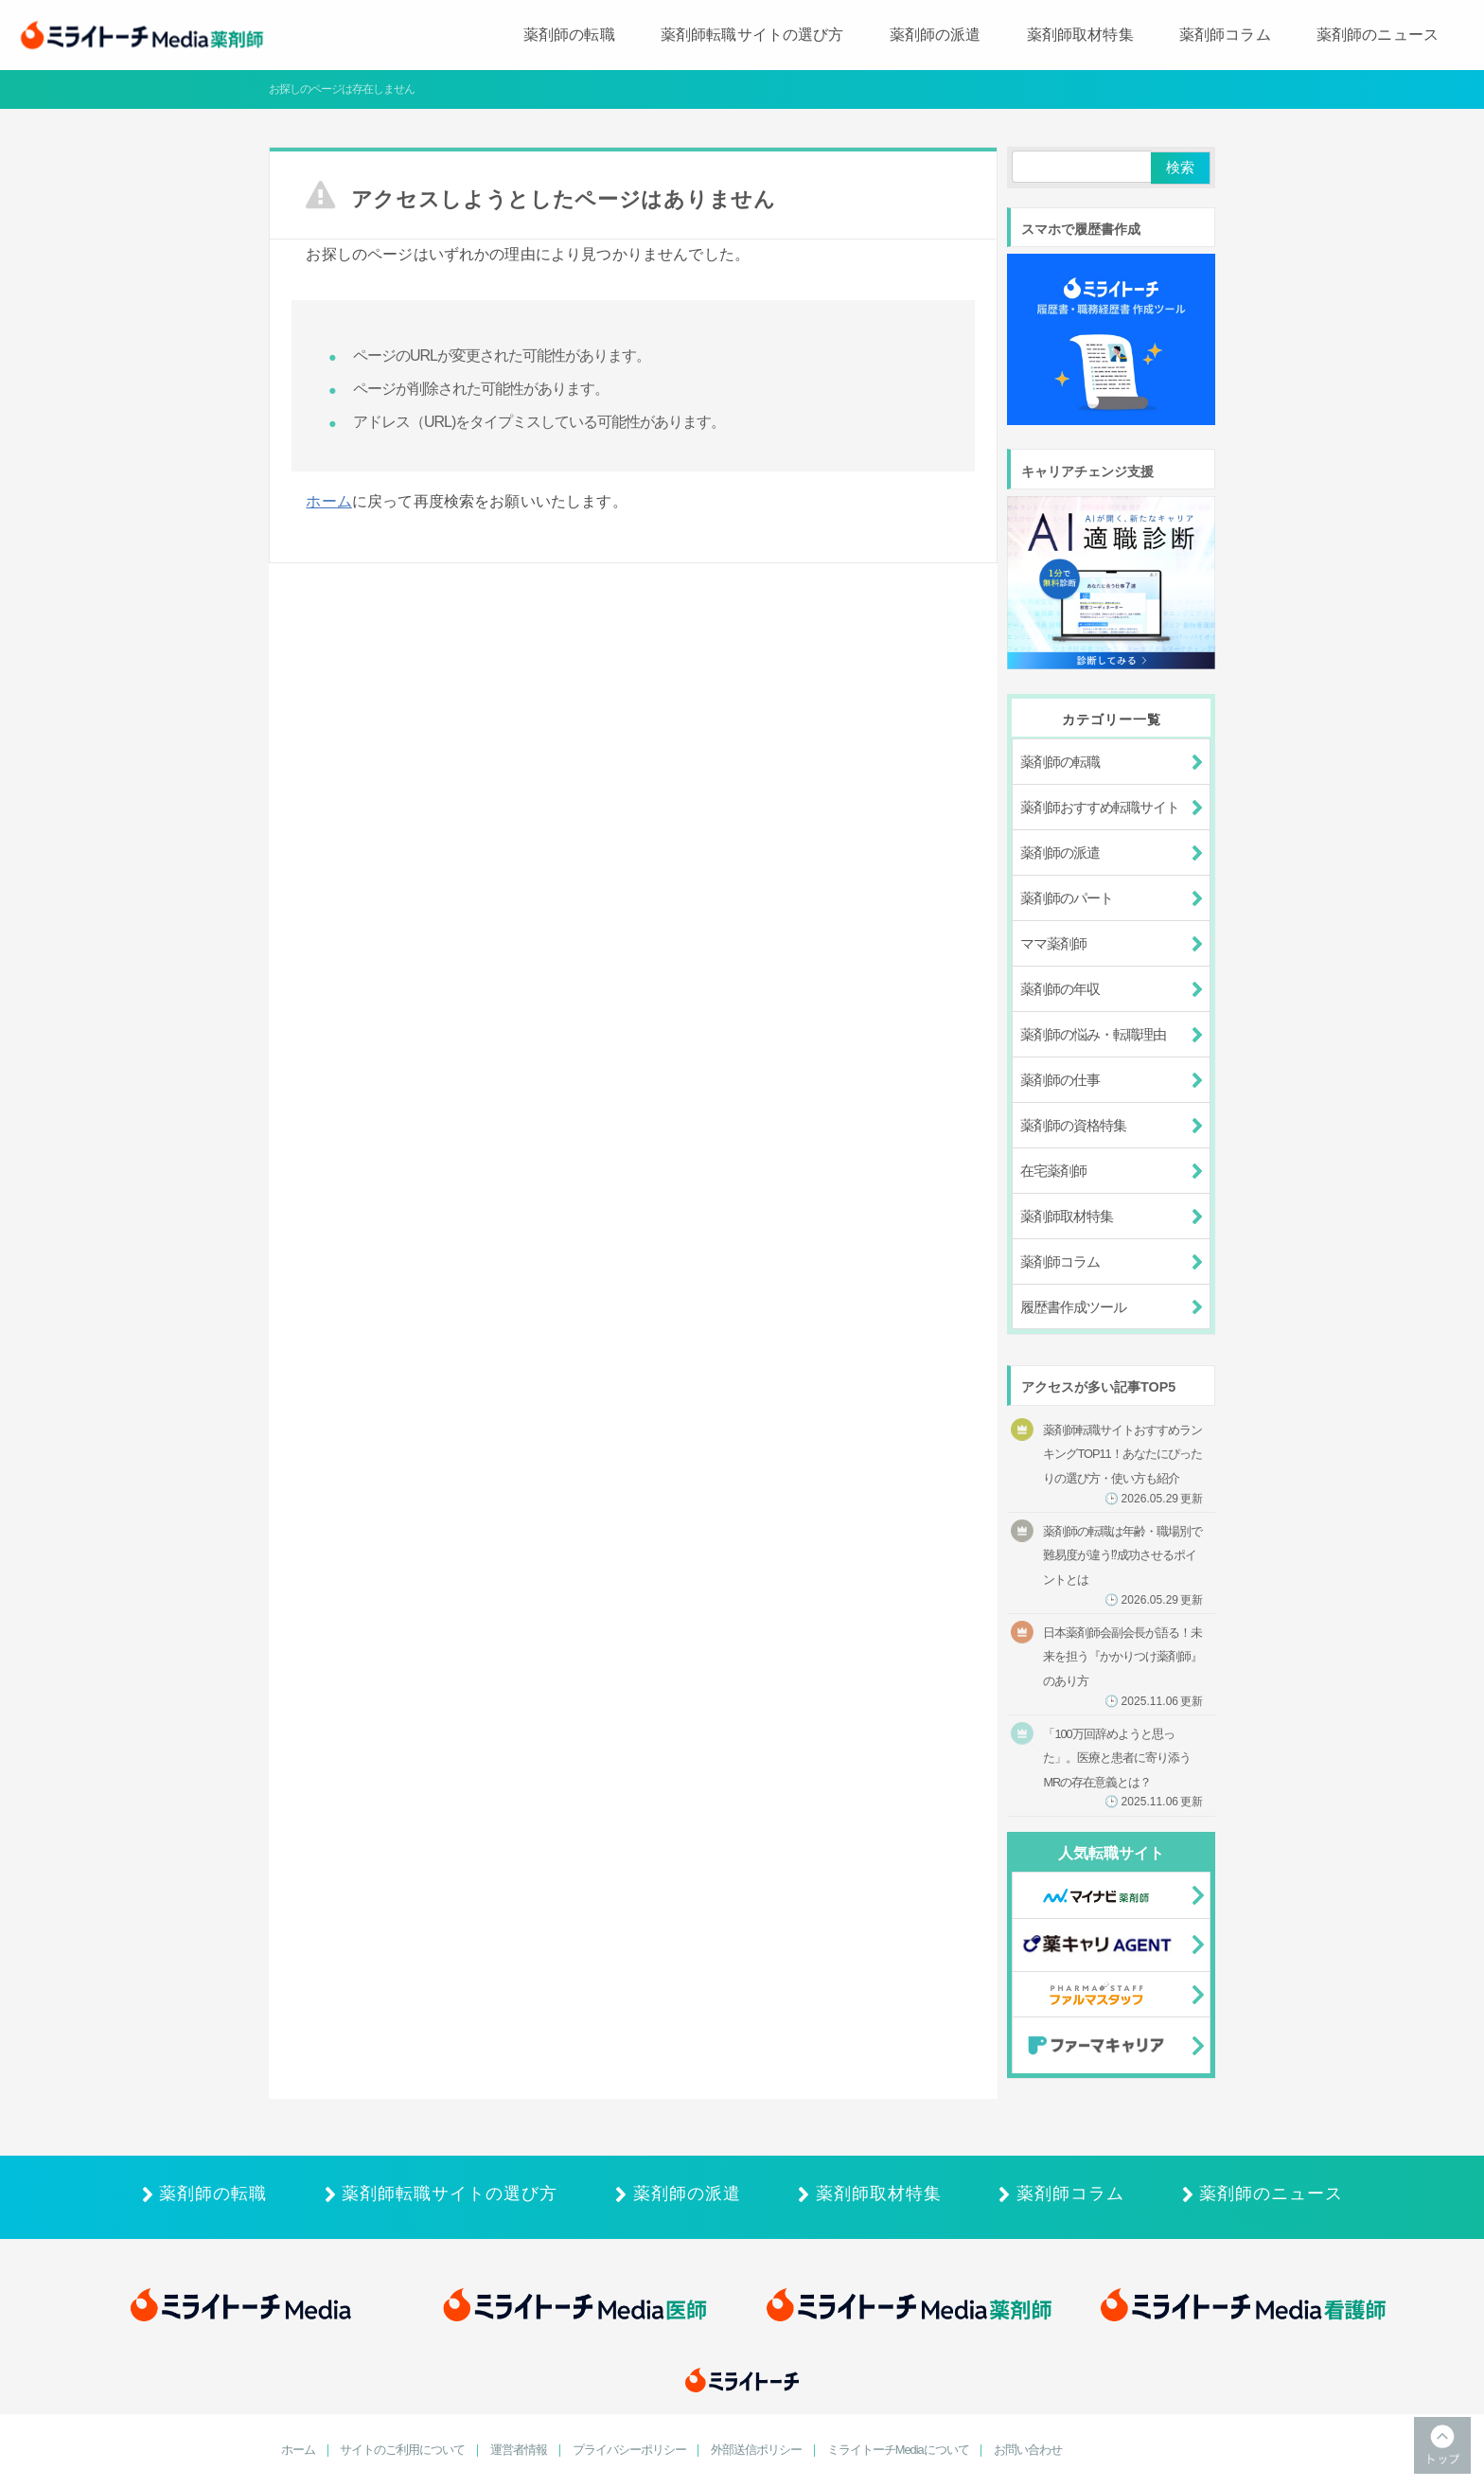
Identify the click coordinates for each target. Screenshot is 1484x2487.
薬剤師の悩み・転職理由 (1093, 1034)
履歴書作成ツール (1073, 1307)
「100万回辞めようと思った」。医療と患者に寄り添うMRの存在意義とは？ (1123, 1768)
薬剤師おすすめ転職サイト (1099, 807)
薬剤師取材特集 (1080, 35)
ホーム (328, 501)
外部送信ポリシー (756, 2450)
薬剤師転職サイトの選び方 (752, 35)
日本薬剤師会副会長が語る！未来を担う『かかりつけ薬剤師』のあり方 (1123, 1666)
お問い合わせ (1028, 2450)
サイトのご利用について (402, 2450)
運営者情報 (518, 2450)
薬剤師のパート (1066, 898)
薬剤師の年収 (1060, 989)
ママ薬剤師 (1053, 943)
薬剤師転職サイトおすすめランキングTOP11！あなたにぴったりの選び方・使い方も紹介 (1123, 1464)
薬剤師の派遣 (935, 35)
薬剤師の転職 (569, 35)
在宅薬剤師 (1053, 1171)
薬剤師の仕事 (1060, 1080)
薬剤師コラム (1225, 35)
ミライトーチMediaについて (898, 2450)
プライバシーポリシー (629, 2450)
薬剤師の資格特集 (1073, 1125)
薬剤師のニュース (1377, 35)
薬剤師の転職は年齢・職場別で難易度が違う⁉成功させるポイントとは (1123, 1565)
